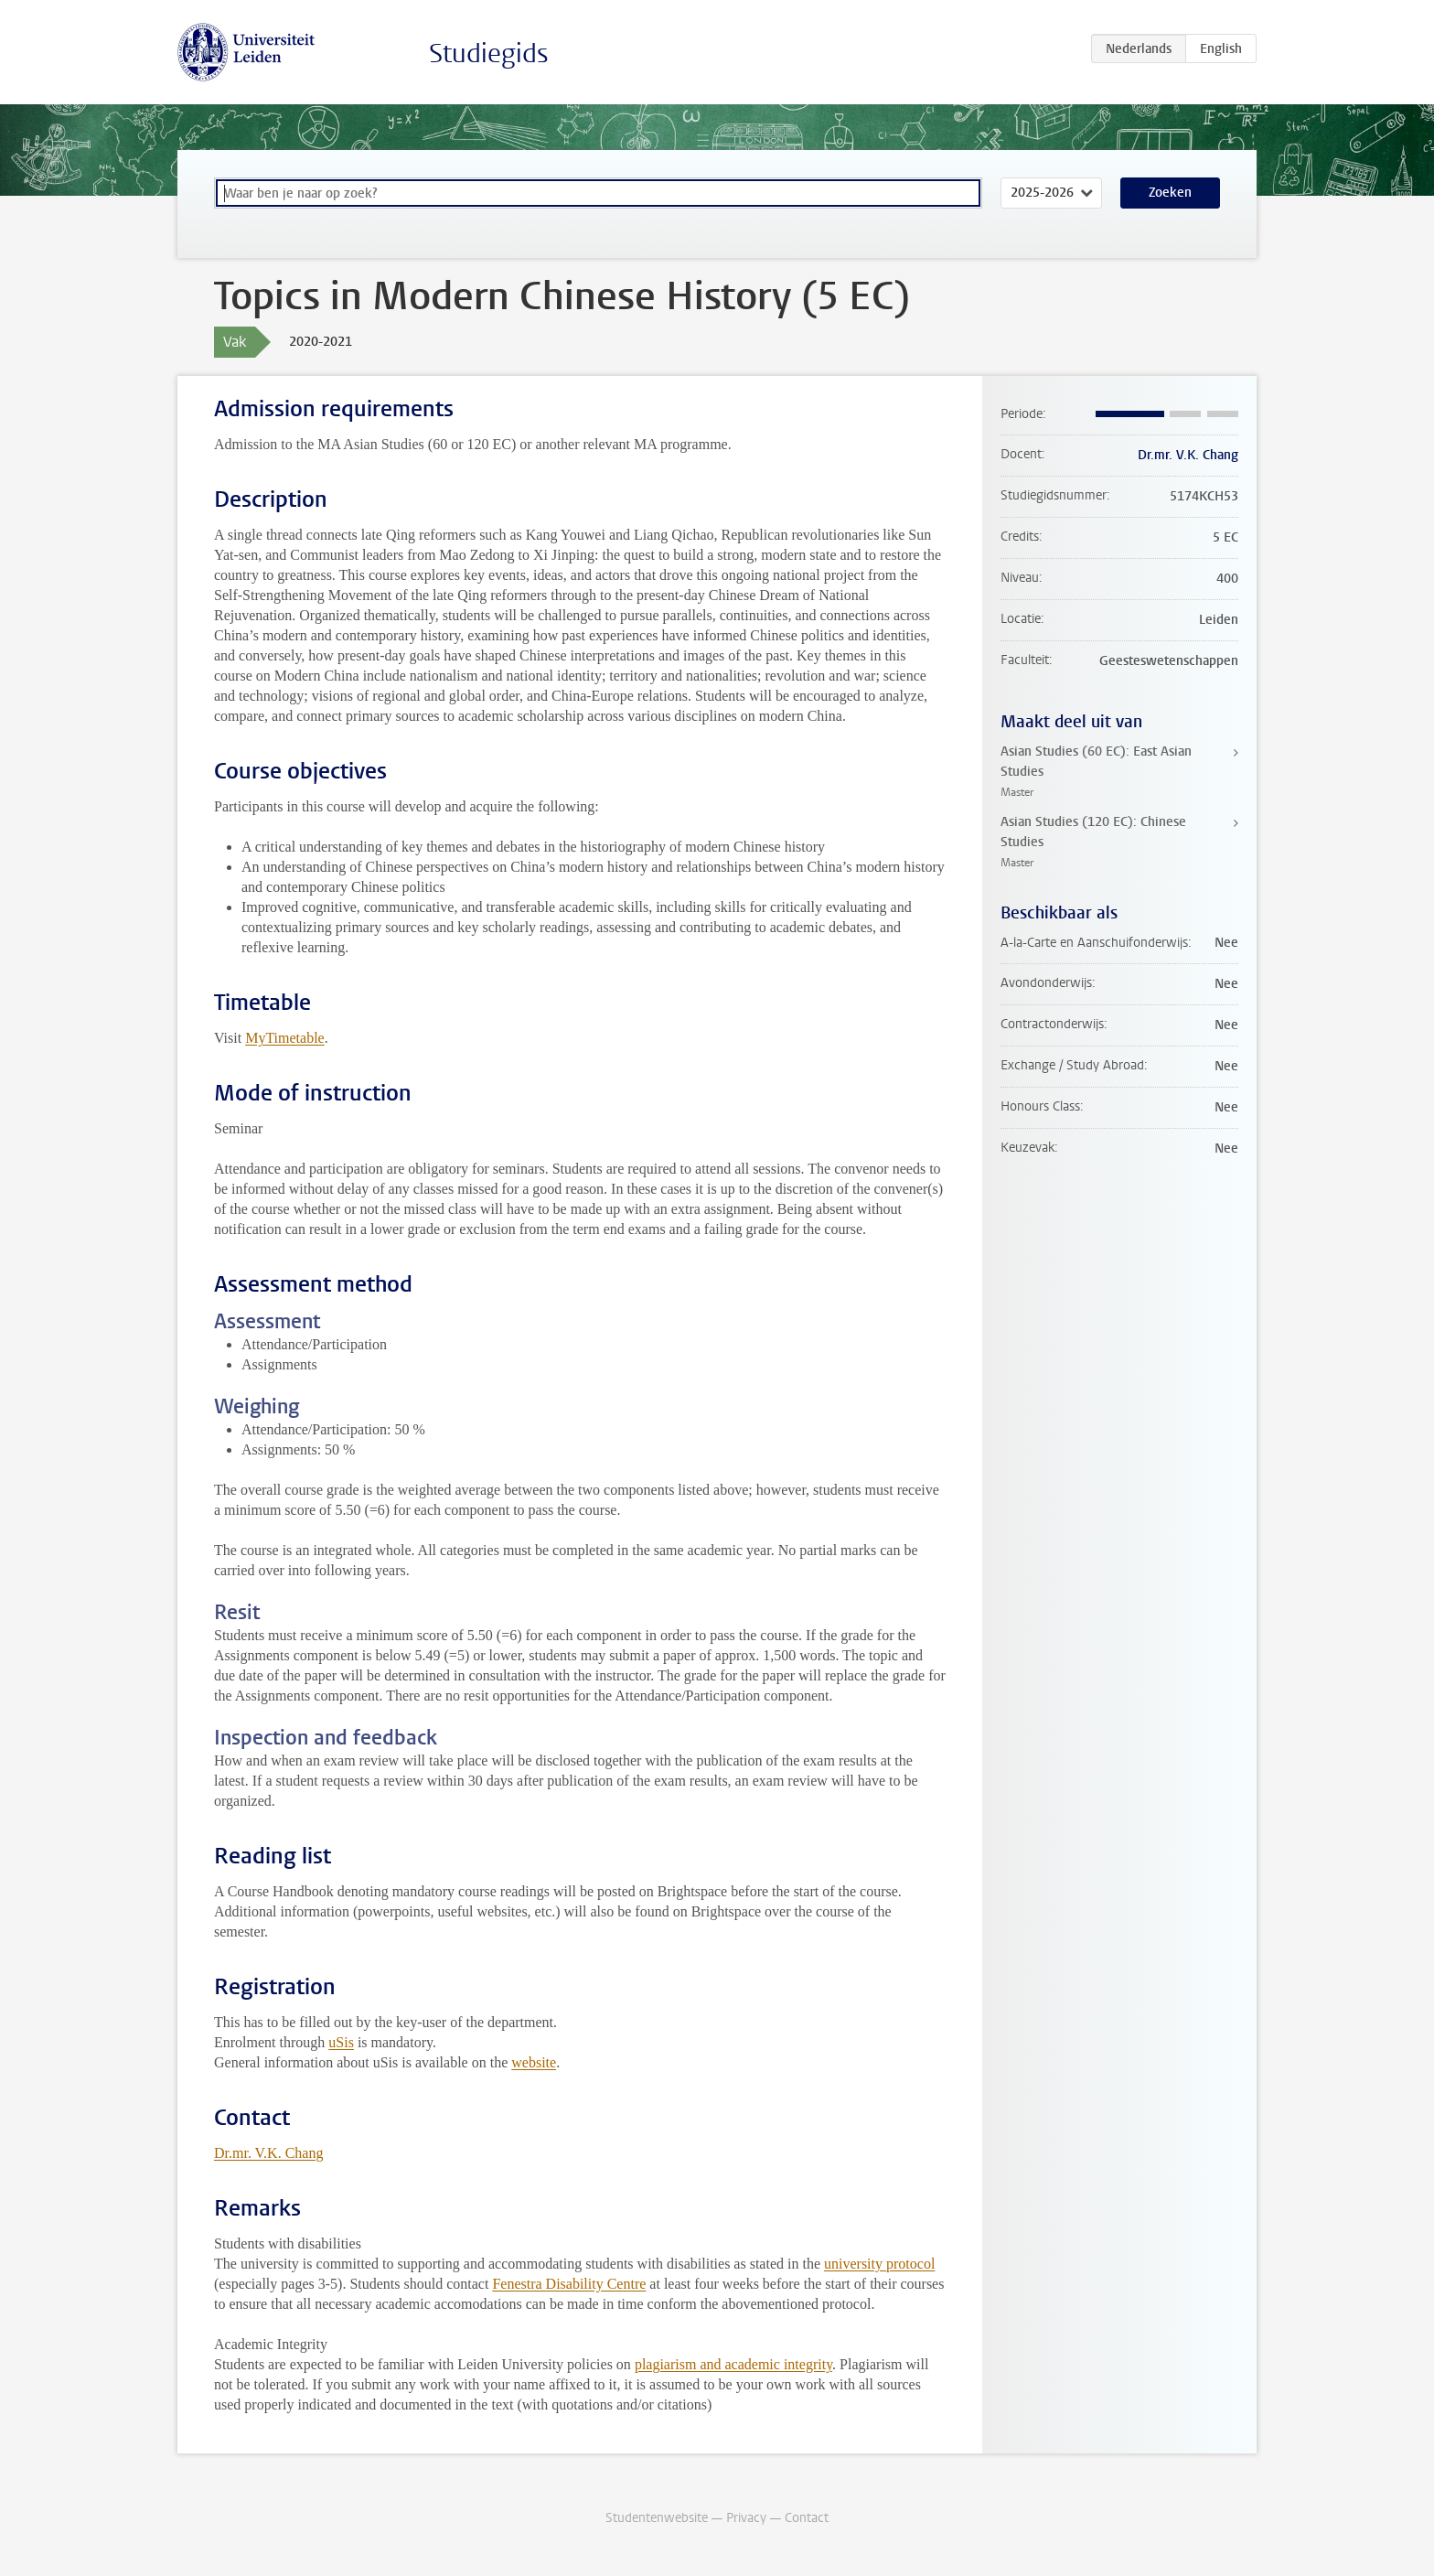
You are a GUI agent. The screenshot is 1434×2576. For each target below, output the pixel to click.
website (533, 2062)
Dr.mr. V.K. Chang (268, 2153)
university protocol (879, 2263)
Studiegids (489, 53)
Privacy (746, 2518)
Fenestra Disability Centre (569, 2284)
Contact (807, 2518)
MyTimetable (285, 1038)
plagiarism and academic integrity (733, 2364)
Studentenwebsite (656, 2518)
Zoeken (1170, 192)
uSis (341, 2042)
